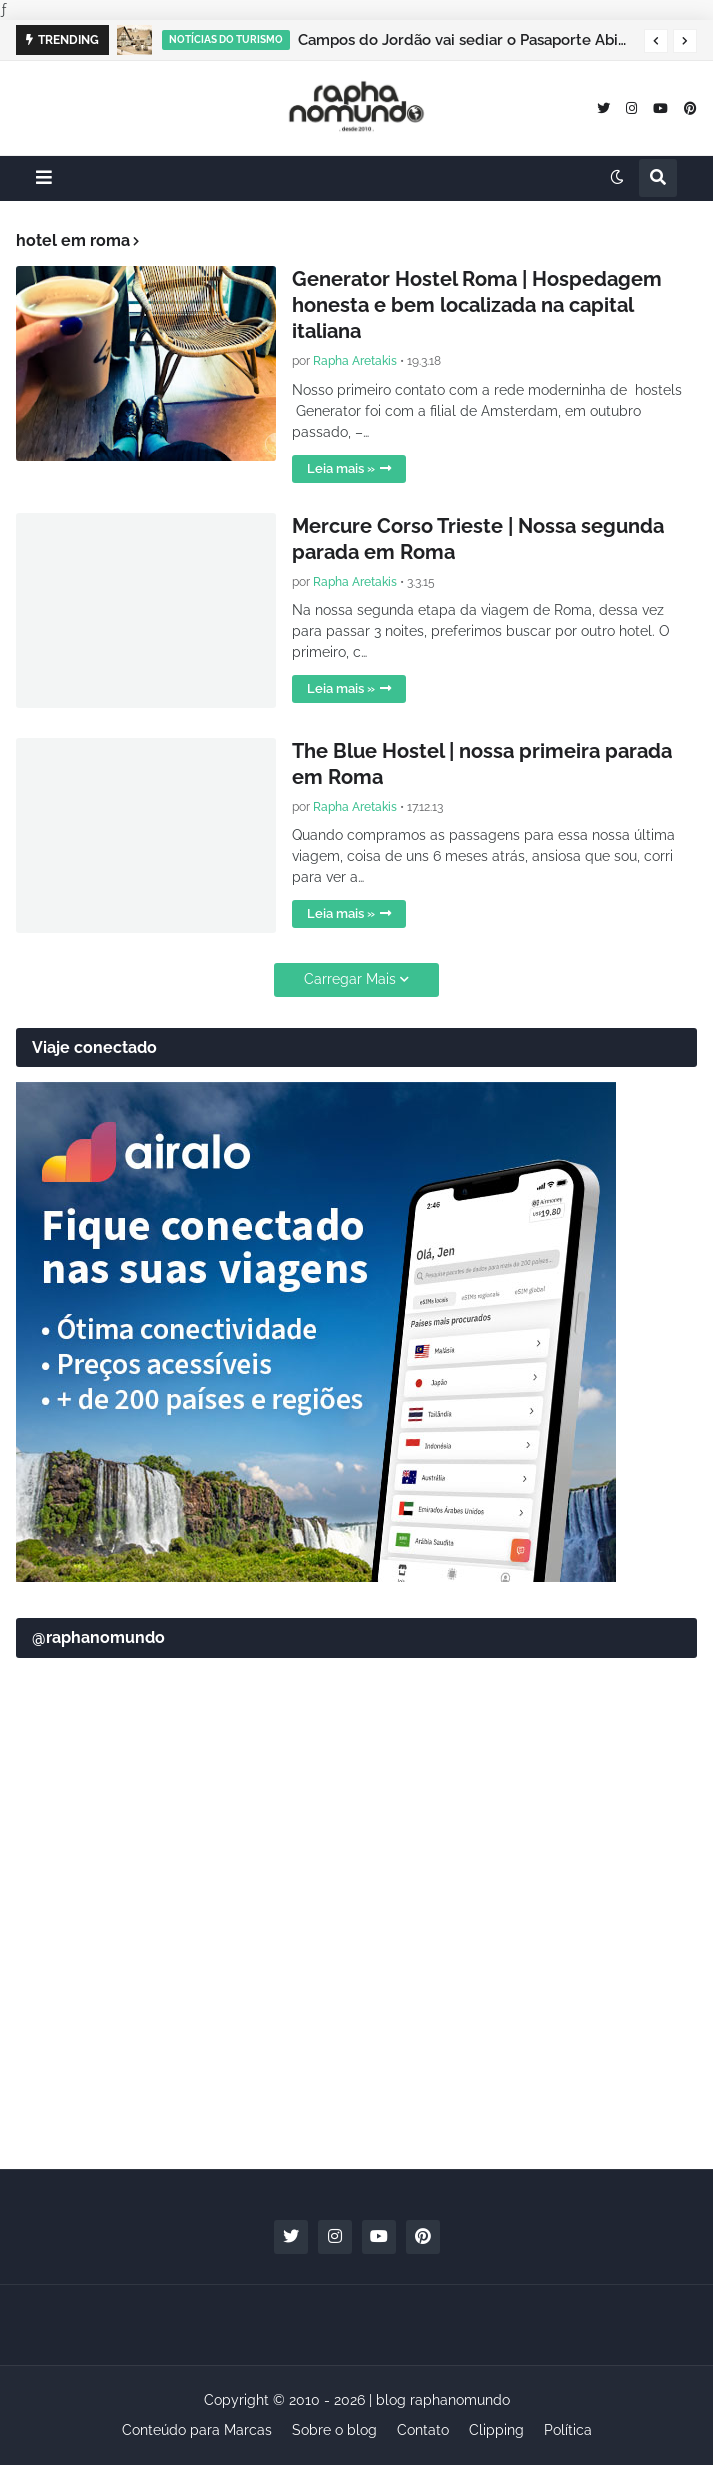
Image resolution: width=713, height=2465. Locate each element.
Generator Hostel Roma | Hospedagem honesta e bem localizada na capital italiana (477, 305)
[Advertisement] (356, 1998)
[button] (656, 41)
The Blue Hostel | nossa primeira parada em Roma (482, 764)
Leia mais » (341, 468)
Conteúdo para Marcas (197, 2430)
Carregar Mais (350, 979)
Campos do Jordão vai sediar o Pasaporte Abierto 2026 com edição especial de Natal (466, 40)
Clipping (496, 2430)
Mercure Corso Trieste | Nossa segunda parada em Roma (478, 539)
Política (568, 2430)
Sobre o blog (334, 2430)
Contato (423, 2430)
